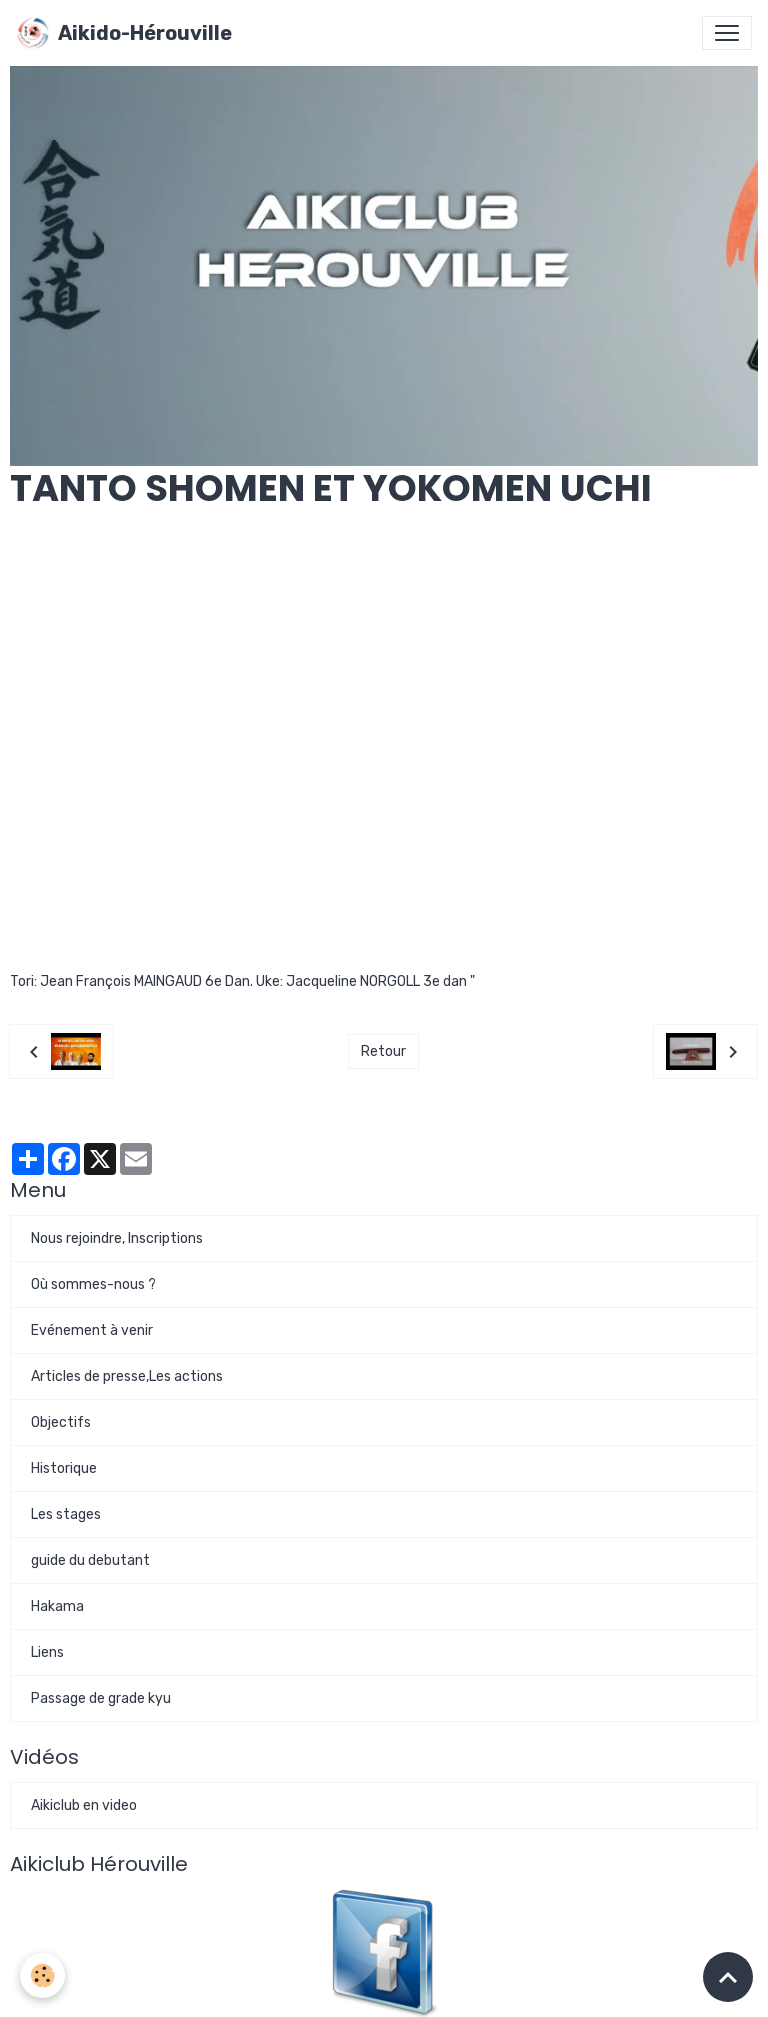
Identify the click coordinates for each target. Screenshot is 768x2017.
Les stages (66, 1514)
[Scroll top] (728, 1977)
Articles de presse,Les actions (127, 1376)
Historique (64, 1468)
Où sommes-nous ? (93, 1284)
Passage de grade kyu (101, 1698)
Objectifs (61, 1422)
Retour (383, 1051)
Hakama (57, 1606)
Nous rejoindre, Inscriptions (117, 1238)
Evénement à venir (92, 1330)
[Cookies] (42, 1975)
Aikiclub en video (84, 1805)
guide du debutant (90, 1560)
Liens (47, 1652)
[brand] (124, 33)
